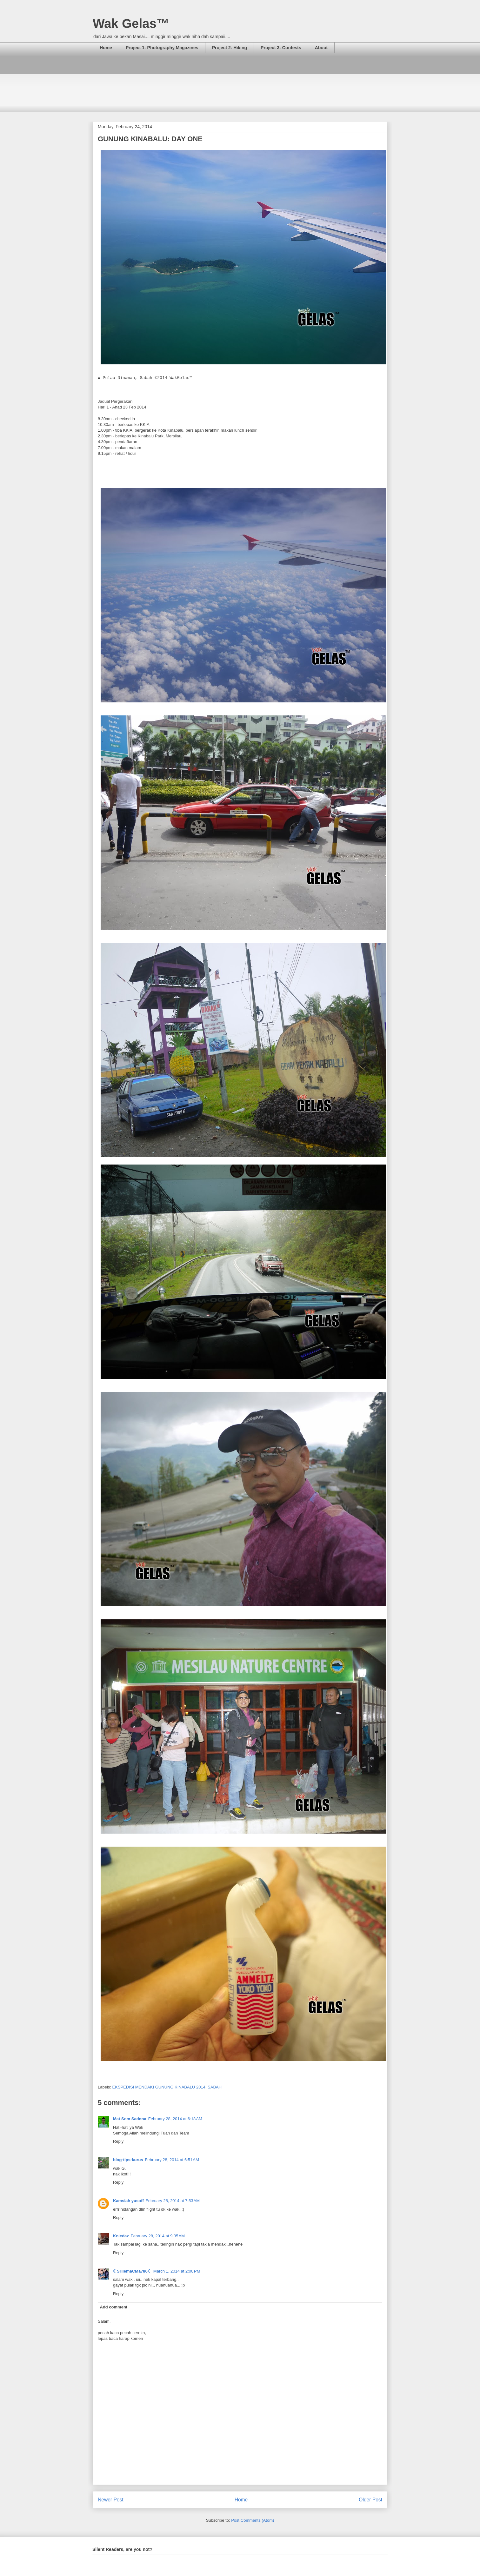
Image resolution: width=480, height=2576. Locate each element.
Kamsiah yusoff (128, 2200)
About (321, 47)
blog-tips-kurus (128, 2159)
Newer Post (110, 2499)
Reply (118, 2141)
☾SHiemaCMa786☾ (132, 2271)
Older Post (370, 2499)
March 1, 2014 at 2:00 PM (176, 2271)
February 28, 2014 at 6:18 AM (175, 2118)
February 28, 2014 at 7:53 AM (173, 2200)
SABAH (215, 2087)
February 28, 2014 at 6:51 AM (172, 2159)
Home (106, 47)
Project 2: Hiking (229, 47)
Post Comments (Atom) (252, 2520)
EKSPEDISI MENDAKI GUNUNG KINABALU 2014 (158, 2087)
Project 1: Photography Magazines (162, 47)
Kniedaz (121, 2236)
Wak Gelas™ (131, 23)
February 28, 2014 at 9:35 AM (158, 2236)
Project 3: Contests (281, 47)
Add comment (114, 2307)
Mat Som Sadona (129, 2118)
